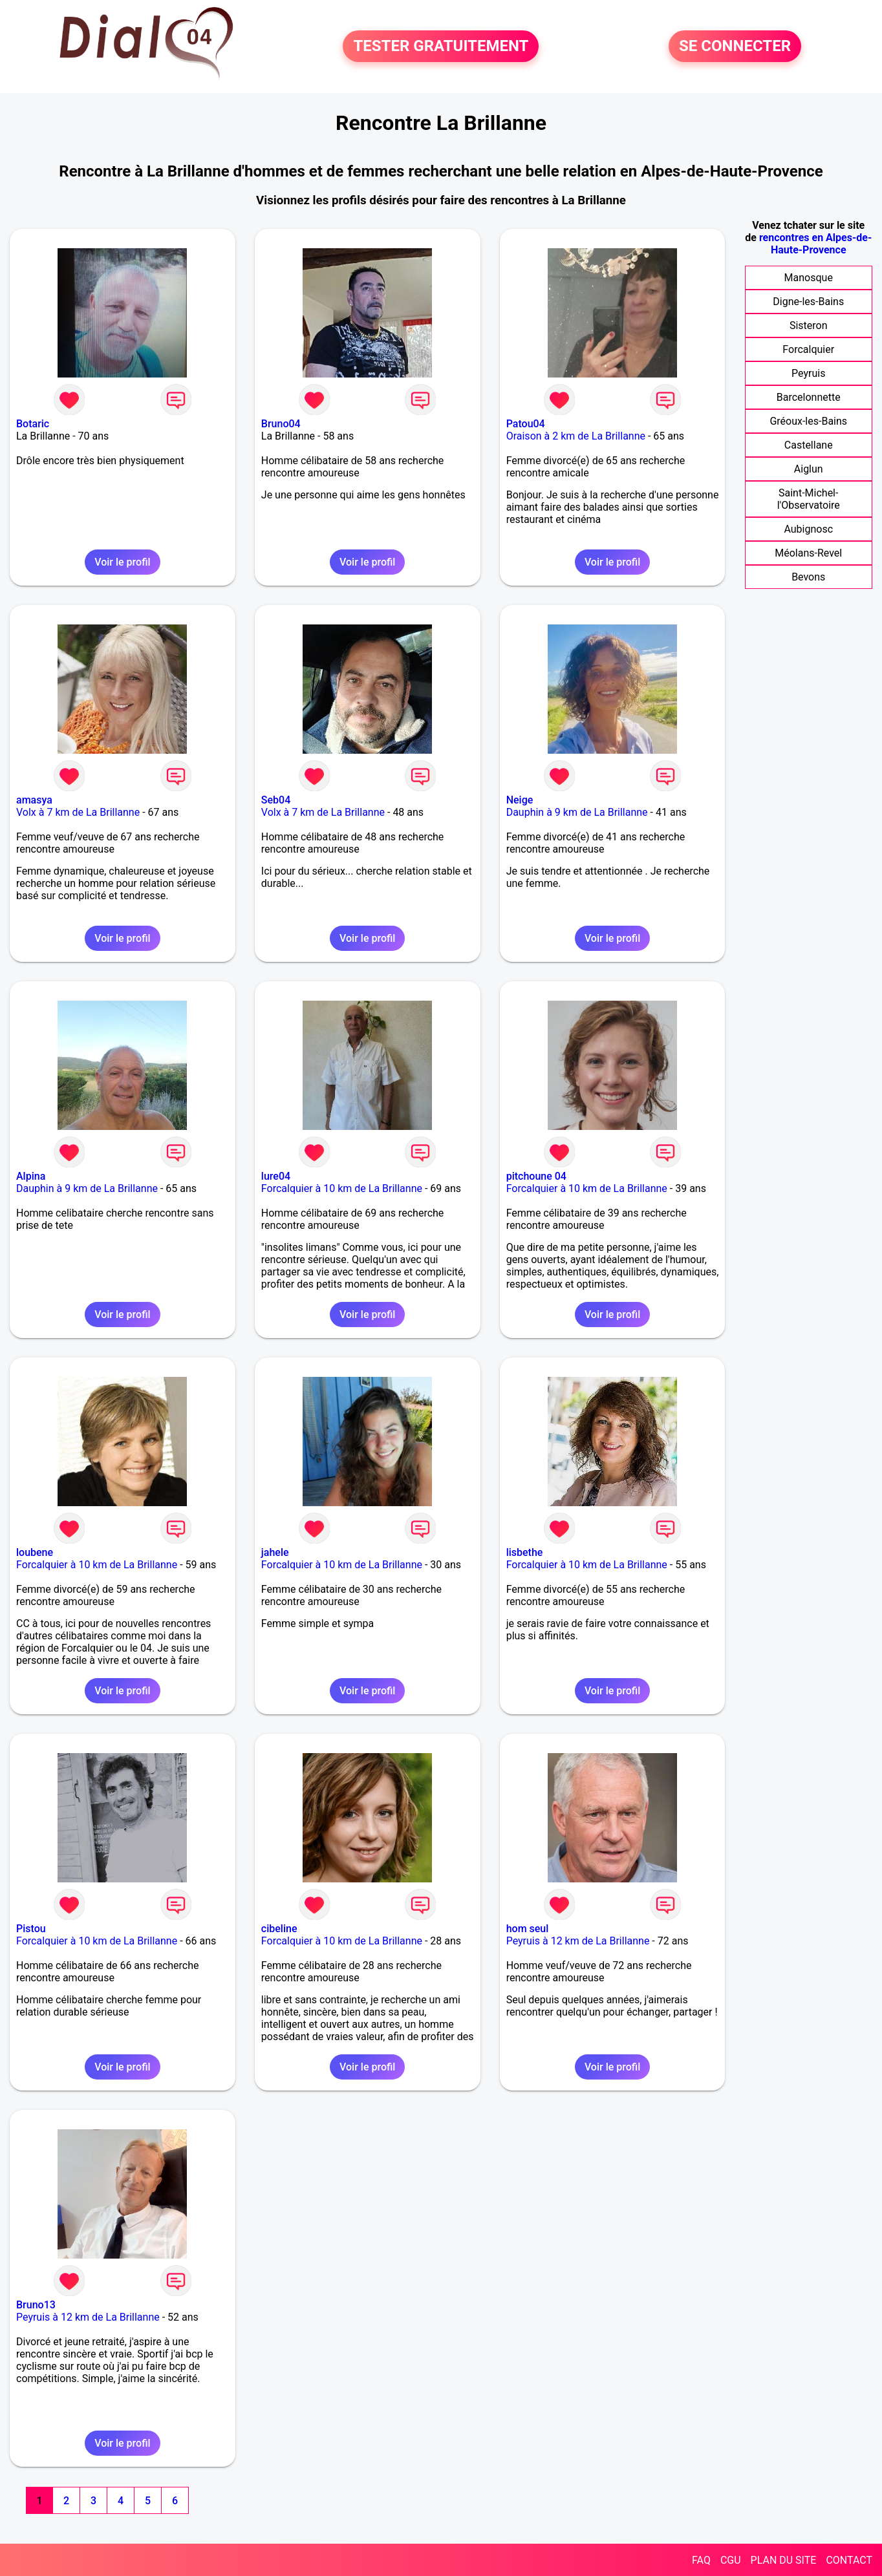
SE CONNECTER (735, 46)
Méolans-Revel (808, 553)
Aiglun (808, 469)
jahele (275, 1552)
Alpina (30, 1176)
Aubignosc (808, 529)
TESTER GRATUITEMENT (440, 46)
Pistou (31, 1928)
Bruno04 (281, 424)
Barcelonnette (809, 397)
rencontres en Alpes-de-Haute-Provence (815, 243)
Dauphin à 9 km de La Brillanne (577, 812)
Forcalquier (808, 349)
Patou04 (525, 424)
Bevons (808, 577)
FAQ (701, 2560)
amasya (34, 800)
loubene (34, 1552)
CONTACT (849, 2560)
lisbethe (524, 1552)
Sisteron (809, 325)
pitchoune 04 (536, 1176)
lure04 (275, 1176)
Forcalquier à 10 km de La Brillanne (341, 1188)
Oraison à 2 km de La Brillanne (575, 436)
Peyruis (808, 373)
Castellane (808, 445)
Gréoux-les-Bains (808, 421)
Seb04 (275, 800)
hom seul (527, 1928)
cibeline (279, 1928)
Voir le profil (122, 562)
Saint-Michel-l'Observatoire (808, 499)
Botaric (32, 424)
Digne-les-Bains (808, 301)
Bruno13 (36, 2305)
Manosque (808, 277)
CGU (730, 2560)
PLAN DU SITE (784, 2560)
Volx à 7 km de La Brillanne (78, 812)
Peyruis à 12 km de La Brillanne (578, 1941)
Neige (519, 800)
